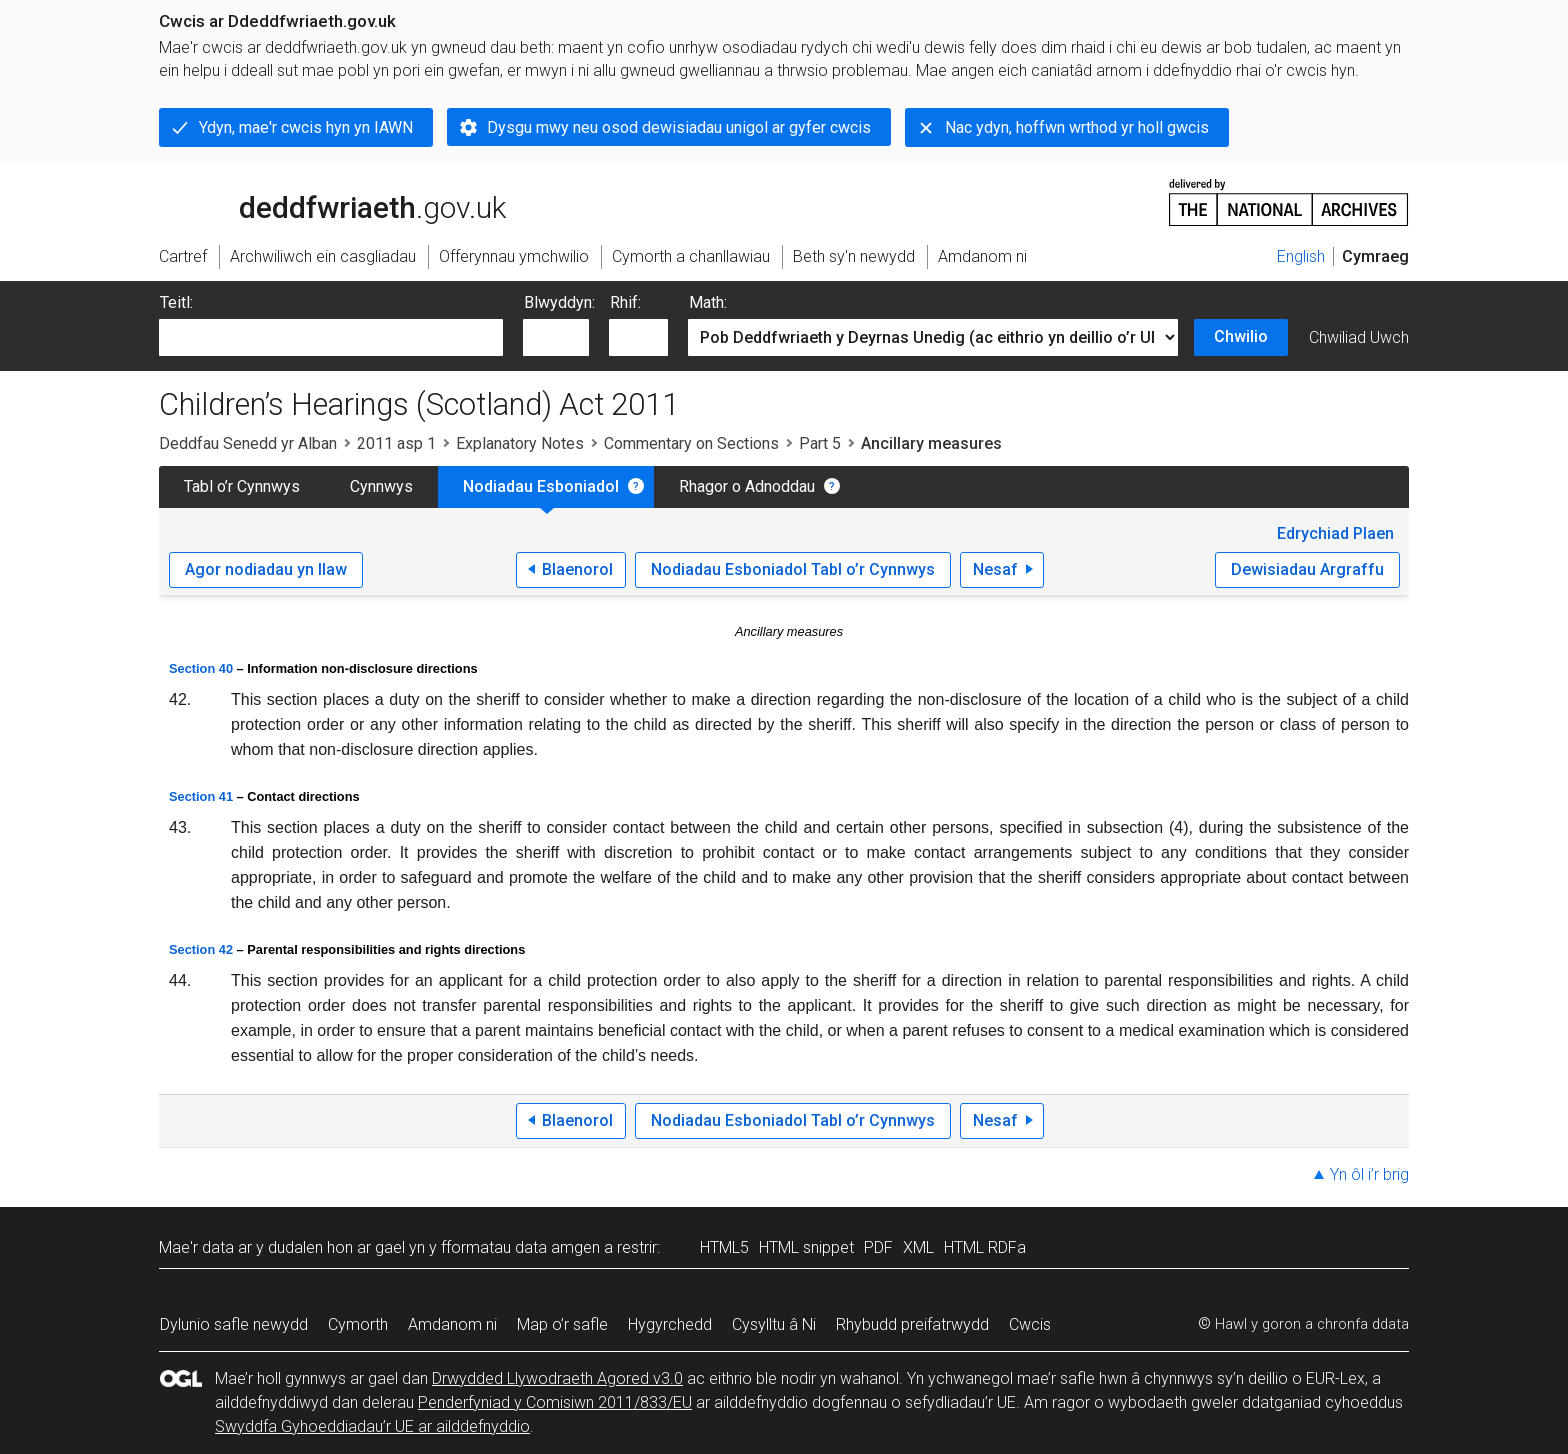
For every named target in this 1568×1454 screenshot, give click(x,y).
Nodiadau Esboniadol (541, 486)
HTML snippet (806, 1247)
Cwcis (1030, 1324)
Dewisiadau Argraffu (1307, 569)
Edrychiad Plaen (1335, 533)
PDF (878, 1247)
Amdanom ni (452, 1324)
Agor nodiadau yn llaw (266, 569)
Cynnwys (381, 486)
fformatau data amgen (520, 1247)
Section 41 (201, 796)
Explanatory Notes (520, 443)
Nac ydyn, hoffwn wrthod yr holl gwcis (1077, 127)
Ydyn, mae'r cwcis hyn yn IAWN (306, 127)
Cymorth (358, 1324)
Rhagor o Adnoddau (747, 486)
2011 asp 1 (396, 443)
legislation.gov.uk (317, 201)
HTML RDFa (985, 1247)
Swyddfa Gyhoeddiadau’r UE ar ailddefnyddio (372, 1426)
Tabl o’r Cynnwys (242, 486)
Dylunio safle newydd (234, 1324)
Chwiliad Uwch (1359, 337)
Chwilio (1241, 336)
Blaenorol (577, 569)
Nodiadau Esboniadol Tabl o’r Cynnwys (793, 569)
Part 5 (820, 443)
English (1301, 256)
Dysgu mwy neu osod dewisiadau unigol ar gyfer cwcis (679, 127)
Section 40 (201, 668)
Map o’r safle (562, 1324)
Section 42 (201, 949)
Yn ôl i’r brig (1369, 1174)
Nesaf (995, 569)
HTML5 (724, 1247)
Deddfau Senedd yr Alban (248, 443)
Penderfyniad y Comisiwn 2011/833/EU (555, 1402)
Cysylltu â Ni (774, 1324)
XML (918, 1247)
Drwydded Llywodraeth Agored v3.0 (557, 1378)
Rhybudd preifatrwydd (912, 1324)
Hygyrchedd (670, 1324)
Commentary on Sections (691, 443)
